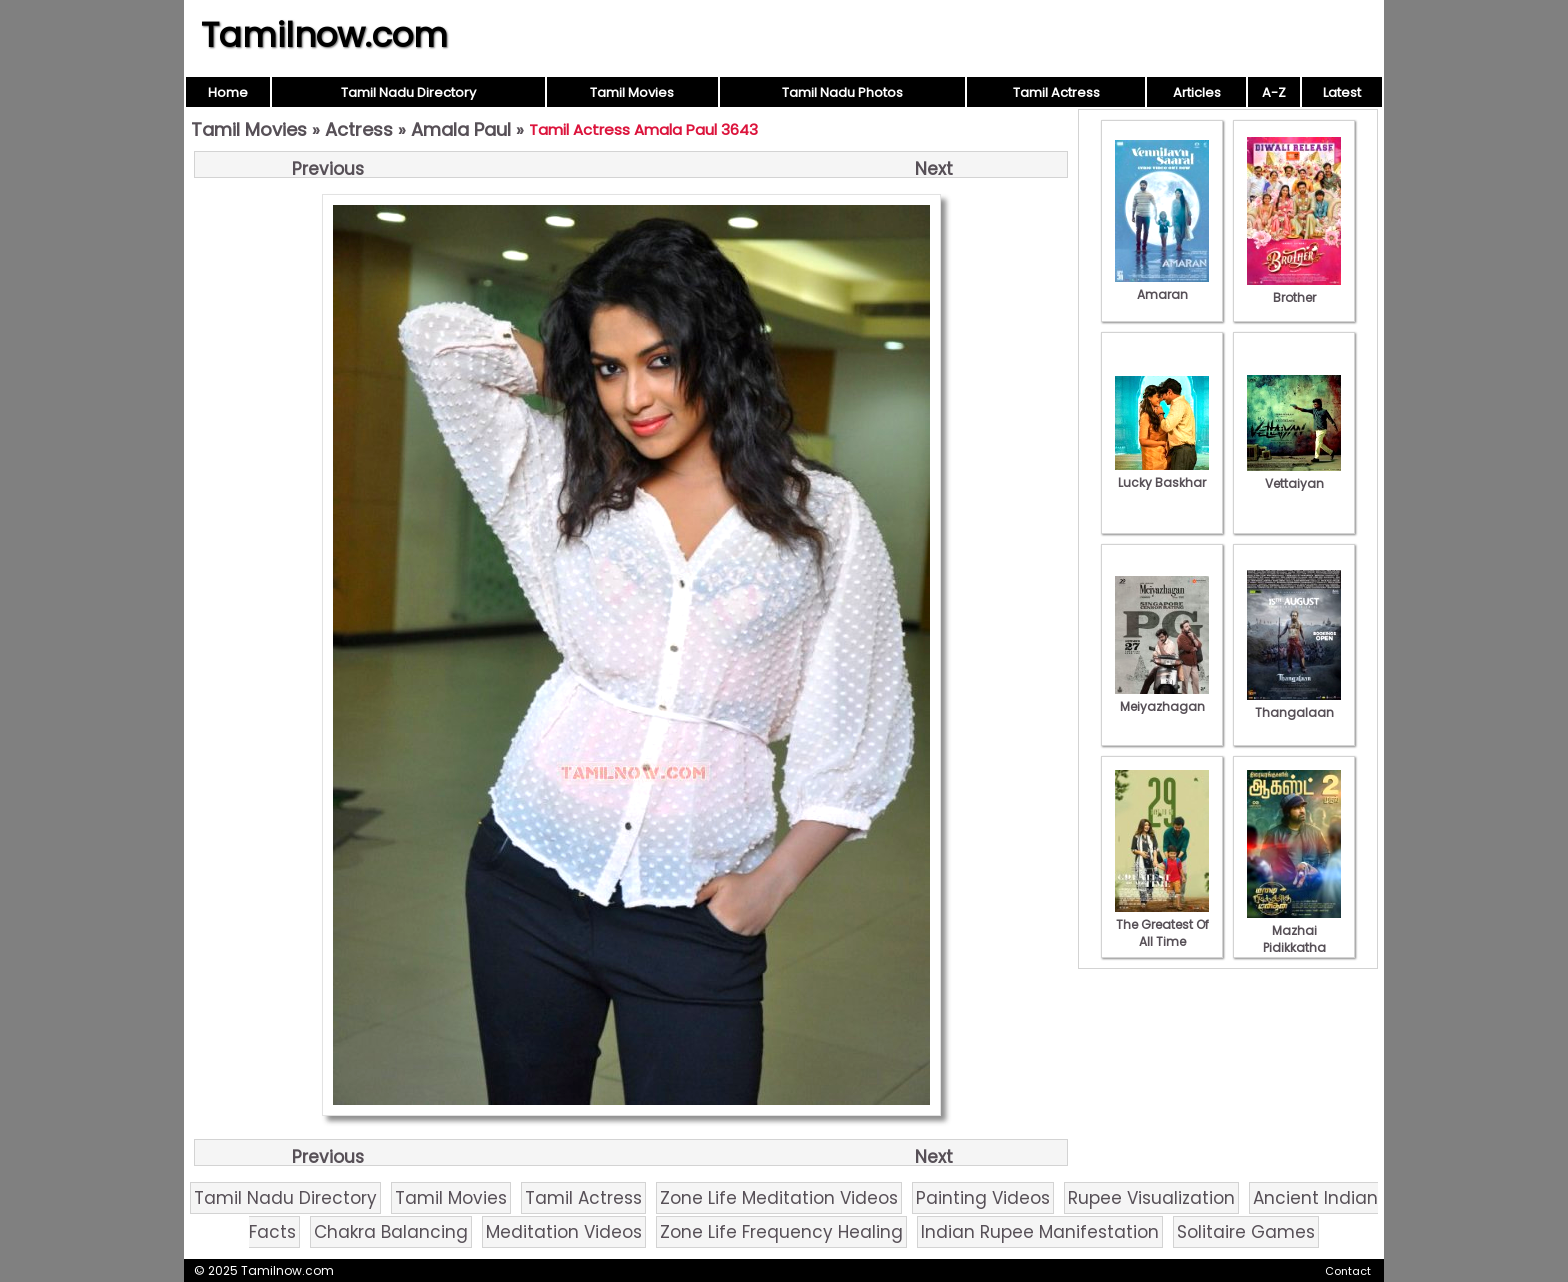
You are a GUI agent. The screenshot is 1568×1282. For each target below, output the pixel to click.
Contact (1348, 1271)
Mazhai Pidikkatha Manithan (1294, 939)
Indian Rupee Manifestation (1040, 1232)
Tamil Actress (1056, 92)
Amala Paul (461, 129)
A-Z (1274, 92)
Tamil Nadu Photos (842, 92)
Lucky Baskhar (1162, 474)
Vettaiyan (1294, 475)
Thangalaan (1294, 704)
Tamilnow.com (324, 35)
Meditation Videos (564, 1232)
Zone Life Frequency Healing (781, 1232)
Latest (1342, 92)
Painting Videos (983, 1198)
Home (228, 92)
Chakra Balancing (391, 1232)
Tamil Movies (632, 92)
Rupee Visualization (1151, 1198)
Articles (1197, 92)
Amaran (1162, 286)
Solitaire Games (1246, 1232)
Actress (359, 129)
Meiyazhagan (1162, 698)
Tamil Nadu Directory (408, 92)
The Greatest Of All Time (1162, 924)
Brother (1294, 289)
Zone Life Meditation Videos (779, 1198)
